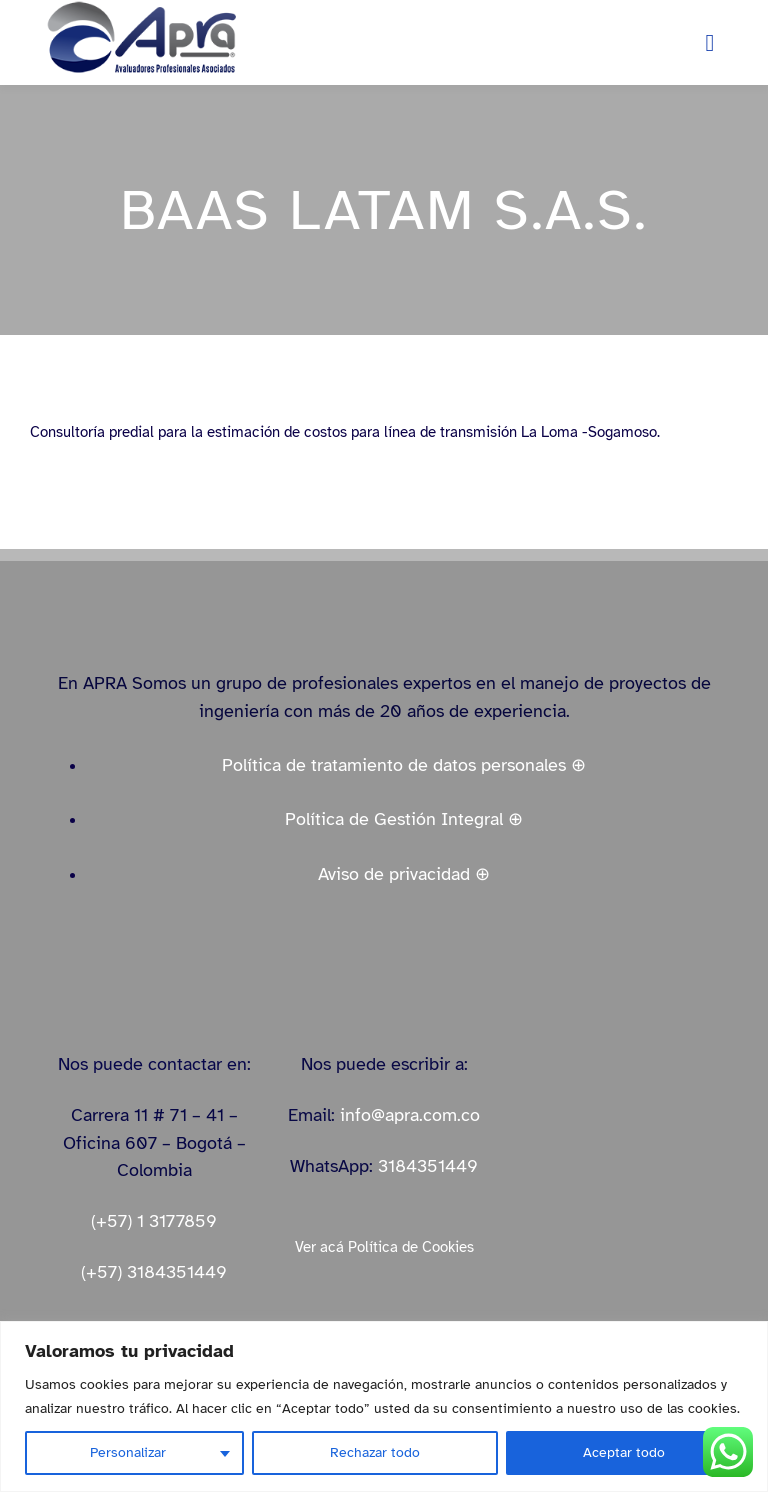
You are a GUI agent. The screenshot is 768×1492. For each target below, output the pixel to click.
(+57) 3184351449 (154, 1272)
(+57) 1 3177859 (154, 1221)
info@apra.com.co (410, 1115)
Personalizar (128, 1452)
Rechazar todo (375, 1452)
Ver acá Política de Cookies (384, 1247)
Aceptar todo (624, 1452)
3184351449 (428, 1166)
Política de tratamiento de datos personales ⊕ (404, 765)
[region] (384, 1406)
